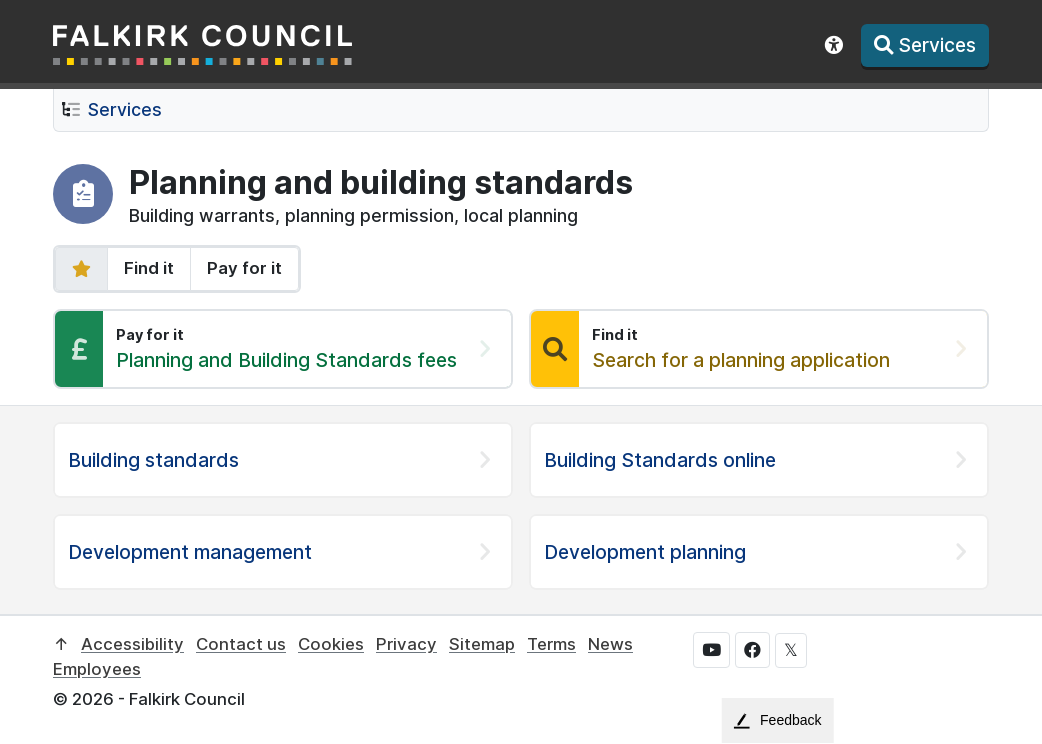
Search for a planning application (741, 360)
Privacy (406, 644)
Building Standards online (660, 460)
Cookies (331, 644)
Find (149, 268)
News (610, 644)
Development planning (645, 552)
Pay (244, 268)
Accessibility (132, 644)
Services (125, 109)
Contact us (241, 644)
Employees (97, 669)
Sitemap (482, 644)
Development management (190, 552)
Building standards (153, 460)
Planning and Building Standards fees (286, 360)
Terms (551, 644)
